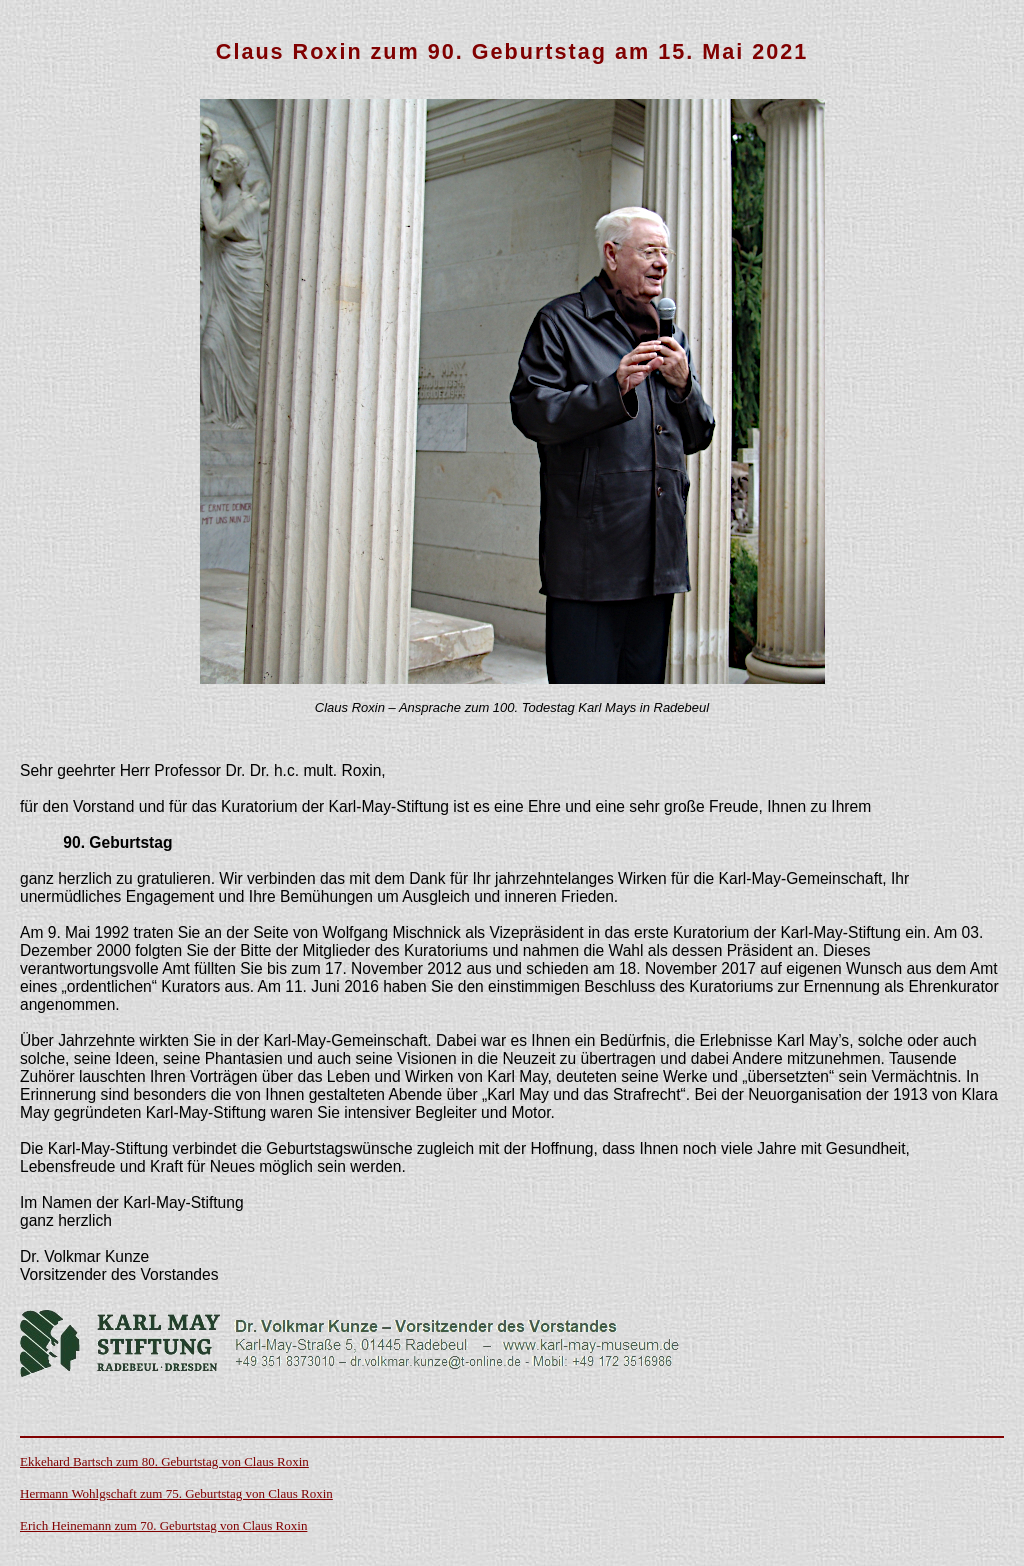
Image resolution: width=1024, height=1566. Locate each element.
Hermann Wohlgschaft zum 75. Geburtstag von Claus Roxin (176, 1493)
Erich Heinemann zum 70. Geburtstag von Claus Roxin (163, 1525)
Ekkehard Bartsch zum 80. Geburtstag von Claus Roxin (164, 1461)
